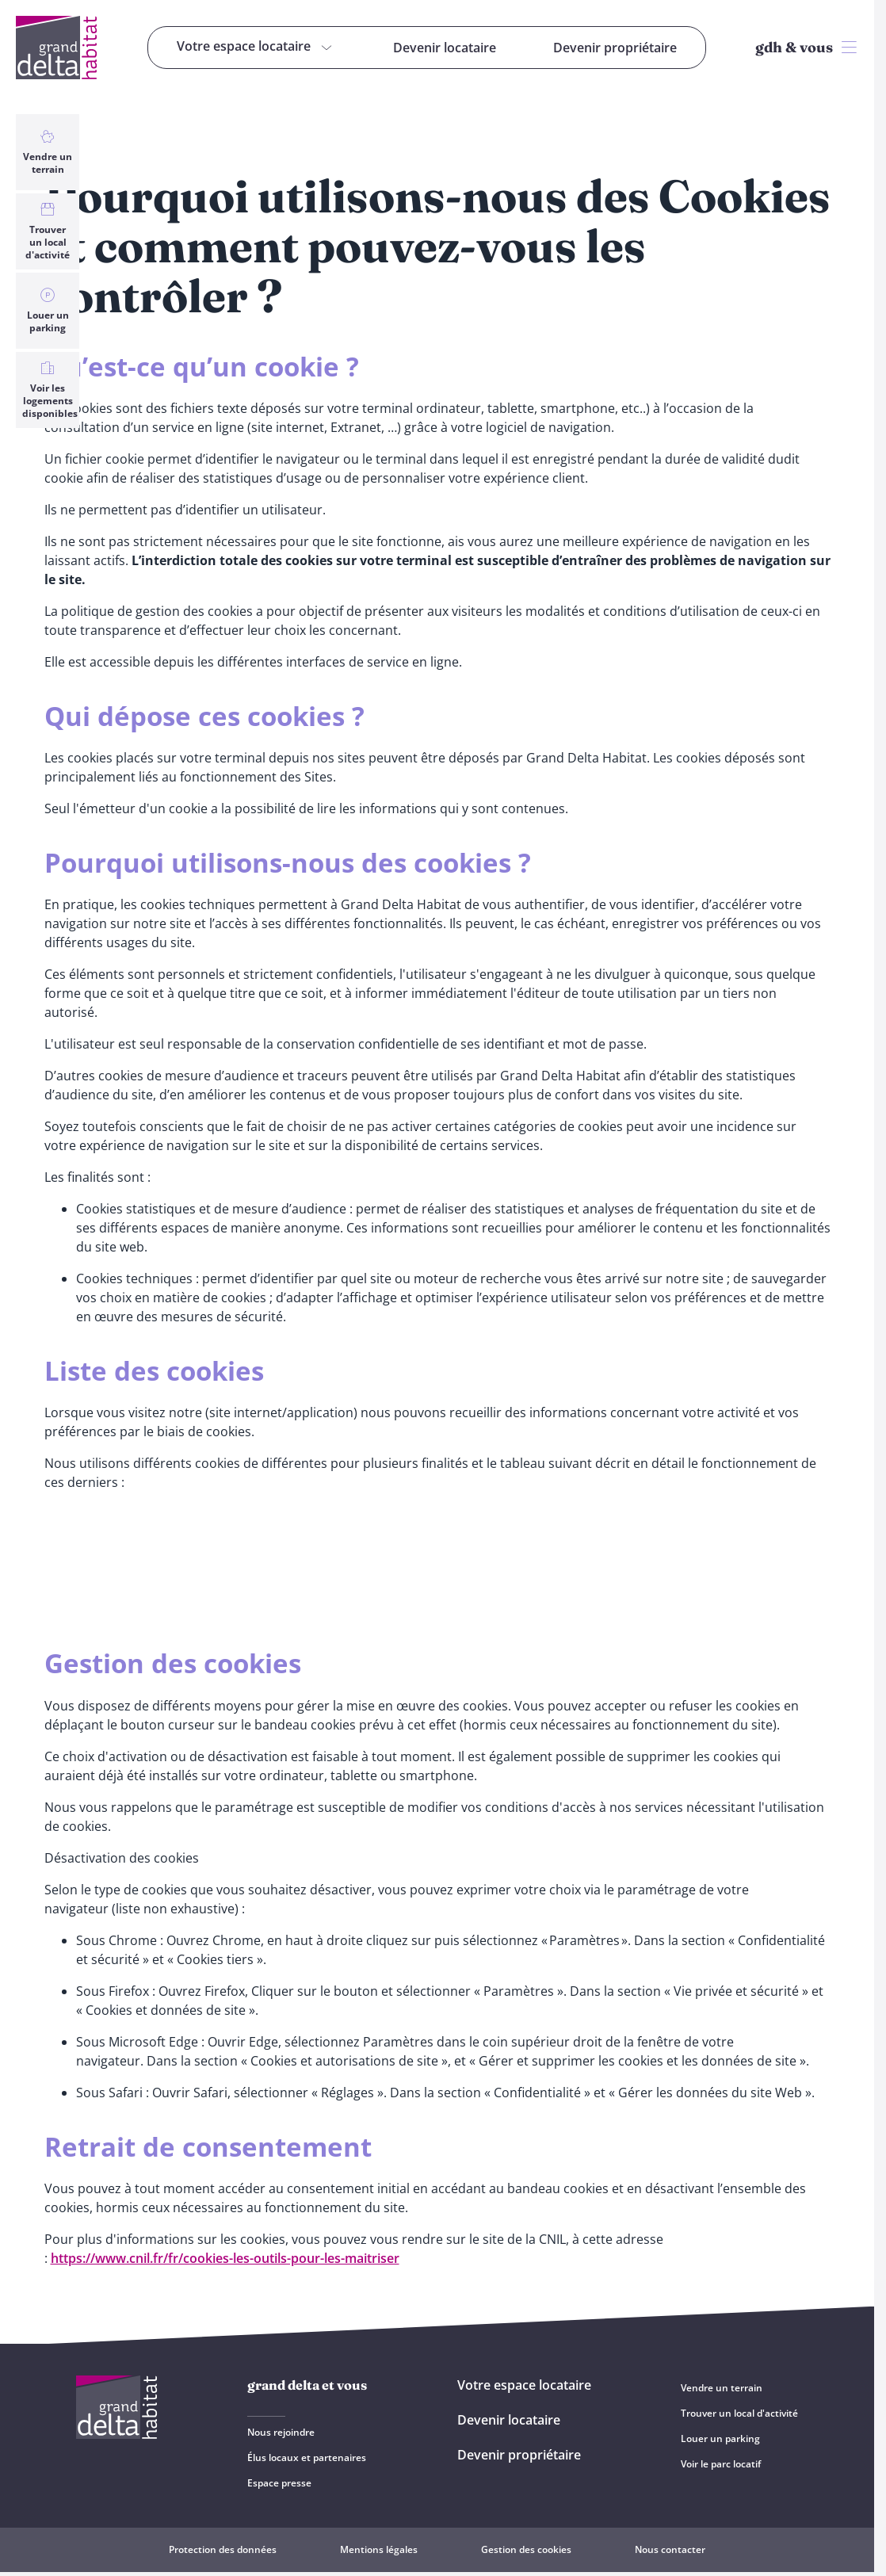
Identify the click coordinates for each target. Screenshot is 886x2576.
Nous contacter (670, 2549)
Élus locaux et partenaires (306, 2457)
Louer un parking (47, 310)
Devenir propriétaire (519, 2454)
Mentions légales (379, 2549)
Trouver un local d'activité (47, 231)
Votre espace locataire (524, 2385)
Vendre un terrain (47, 152)
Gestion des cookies (526, 2549)
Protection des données (223, 2549)
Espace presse (279, 2483)
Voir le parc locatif (721, 2464)
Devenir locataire (508, 2420)
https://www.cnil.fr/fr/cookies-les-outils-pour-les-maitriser (225, 2258)
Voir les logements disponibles (50, 390)
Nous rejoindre (281, 2432)
